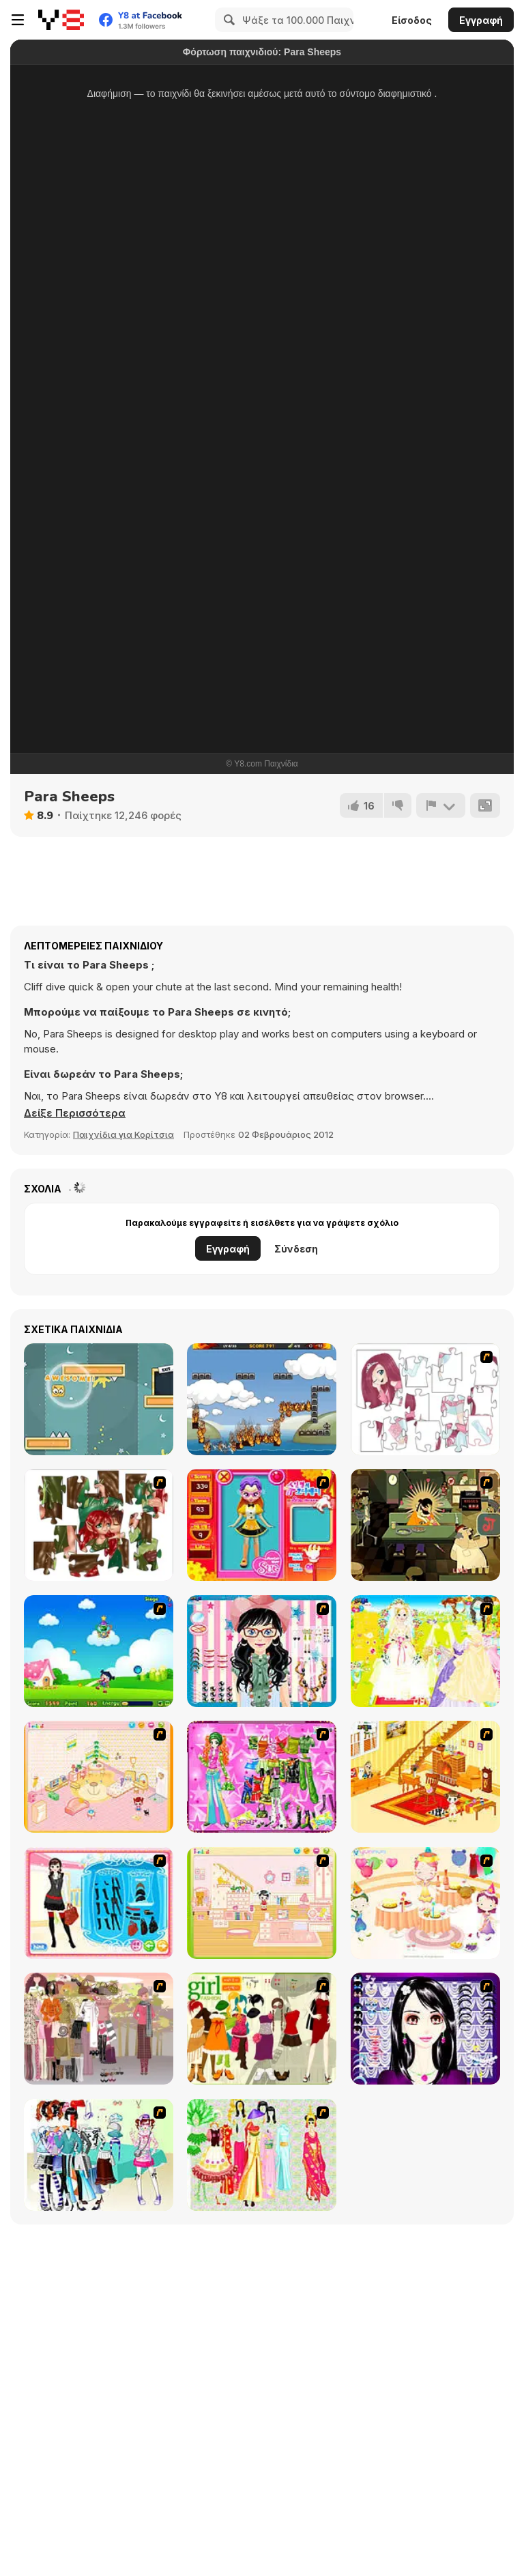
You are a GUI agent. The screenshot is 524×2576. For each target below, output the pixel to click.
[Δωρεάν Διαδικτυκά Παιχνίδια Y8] (61, 20)
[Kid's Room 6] (261, 1903)
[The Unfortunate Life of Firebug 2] (261, 1399)
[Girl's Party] (425, 1903)
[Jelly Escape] (98, 1399)
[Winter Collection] (98, 2155)
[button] (75, 1113)
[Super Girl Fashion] (261, 2029)
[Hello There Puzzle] (425, 1399)
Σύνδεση (296, 1249)
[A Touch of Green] (261, 1777)
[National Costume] (261, 2155)
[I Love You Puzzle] (98, 1525)
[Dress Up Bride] (425, 1651)
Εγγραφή (481, 20)
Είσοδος (412, 20)
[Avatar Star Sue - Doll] (261, 1525)
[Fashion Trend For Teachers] (98, 2029)
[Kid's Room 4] (98, 1777)
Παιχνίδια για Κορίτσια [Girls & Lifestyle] (123, 1134)
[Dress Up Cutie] (261, 1651)
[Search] (227, 20)
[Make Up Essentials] (425, 2029)
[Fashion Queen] (98, 1903)
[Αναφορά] (440, 805)
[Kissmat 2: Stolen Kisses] (425, 1525)
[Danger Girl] (98, 1651)
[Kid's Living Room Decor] (425, 1777)
